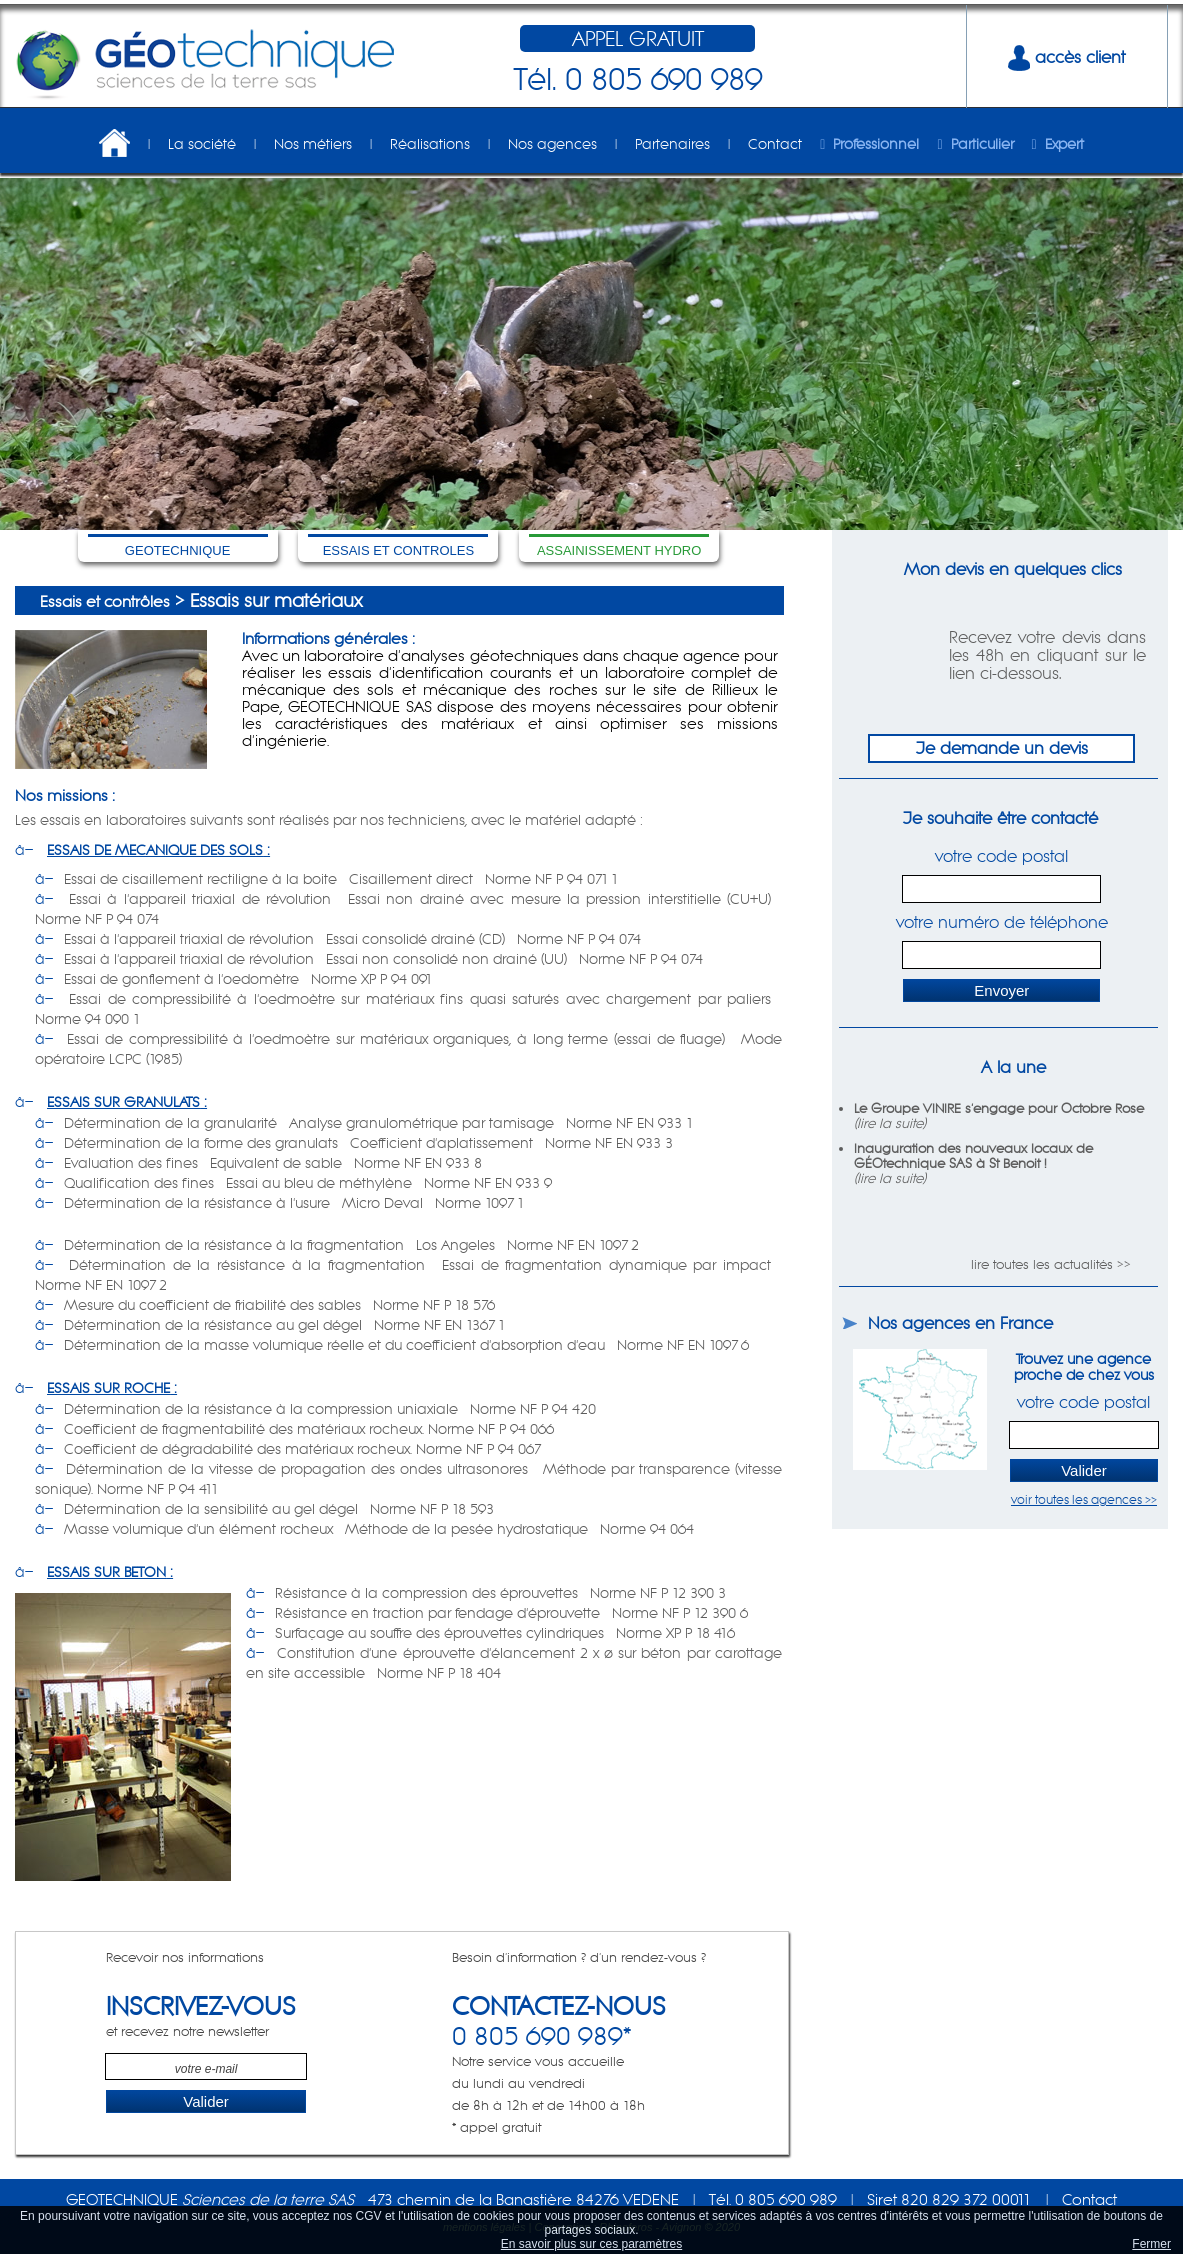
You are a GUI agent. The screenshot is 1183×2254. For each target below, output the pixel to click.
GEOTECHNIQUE (177, 550)
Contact (775, 144)
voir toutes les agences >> (1084, 1499)
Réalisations (430, 144)
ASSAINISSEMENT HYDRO (619, 550)
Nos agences (552, 144)
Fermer (1151, 2244)
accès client (1066, 57)
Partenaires (672, 144)
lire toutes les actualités (1042, 1264)
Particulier (982, 144)
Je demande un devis (1002, 748)
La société (202, 144)
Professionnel (876, 144)
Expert (1064, 144)
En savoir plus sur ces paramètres (591, 2244)
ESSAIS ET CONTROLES (398, 550)
